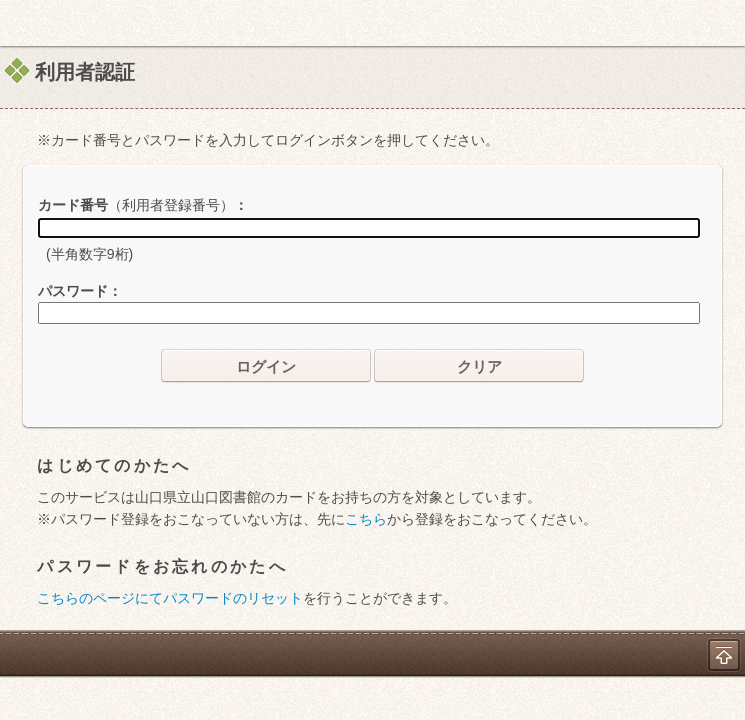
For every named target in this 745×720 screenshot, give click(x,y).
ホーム (21, 23)
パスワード (73, 291)
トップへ (724, 655)
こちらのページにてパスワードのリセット (170, 598)
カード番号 (136, 205)
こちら (366, 519)
